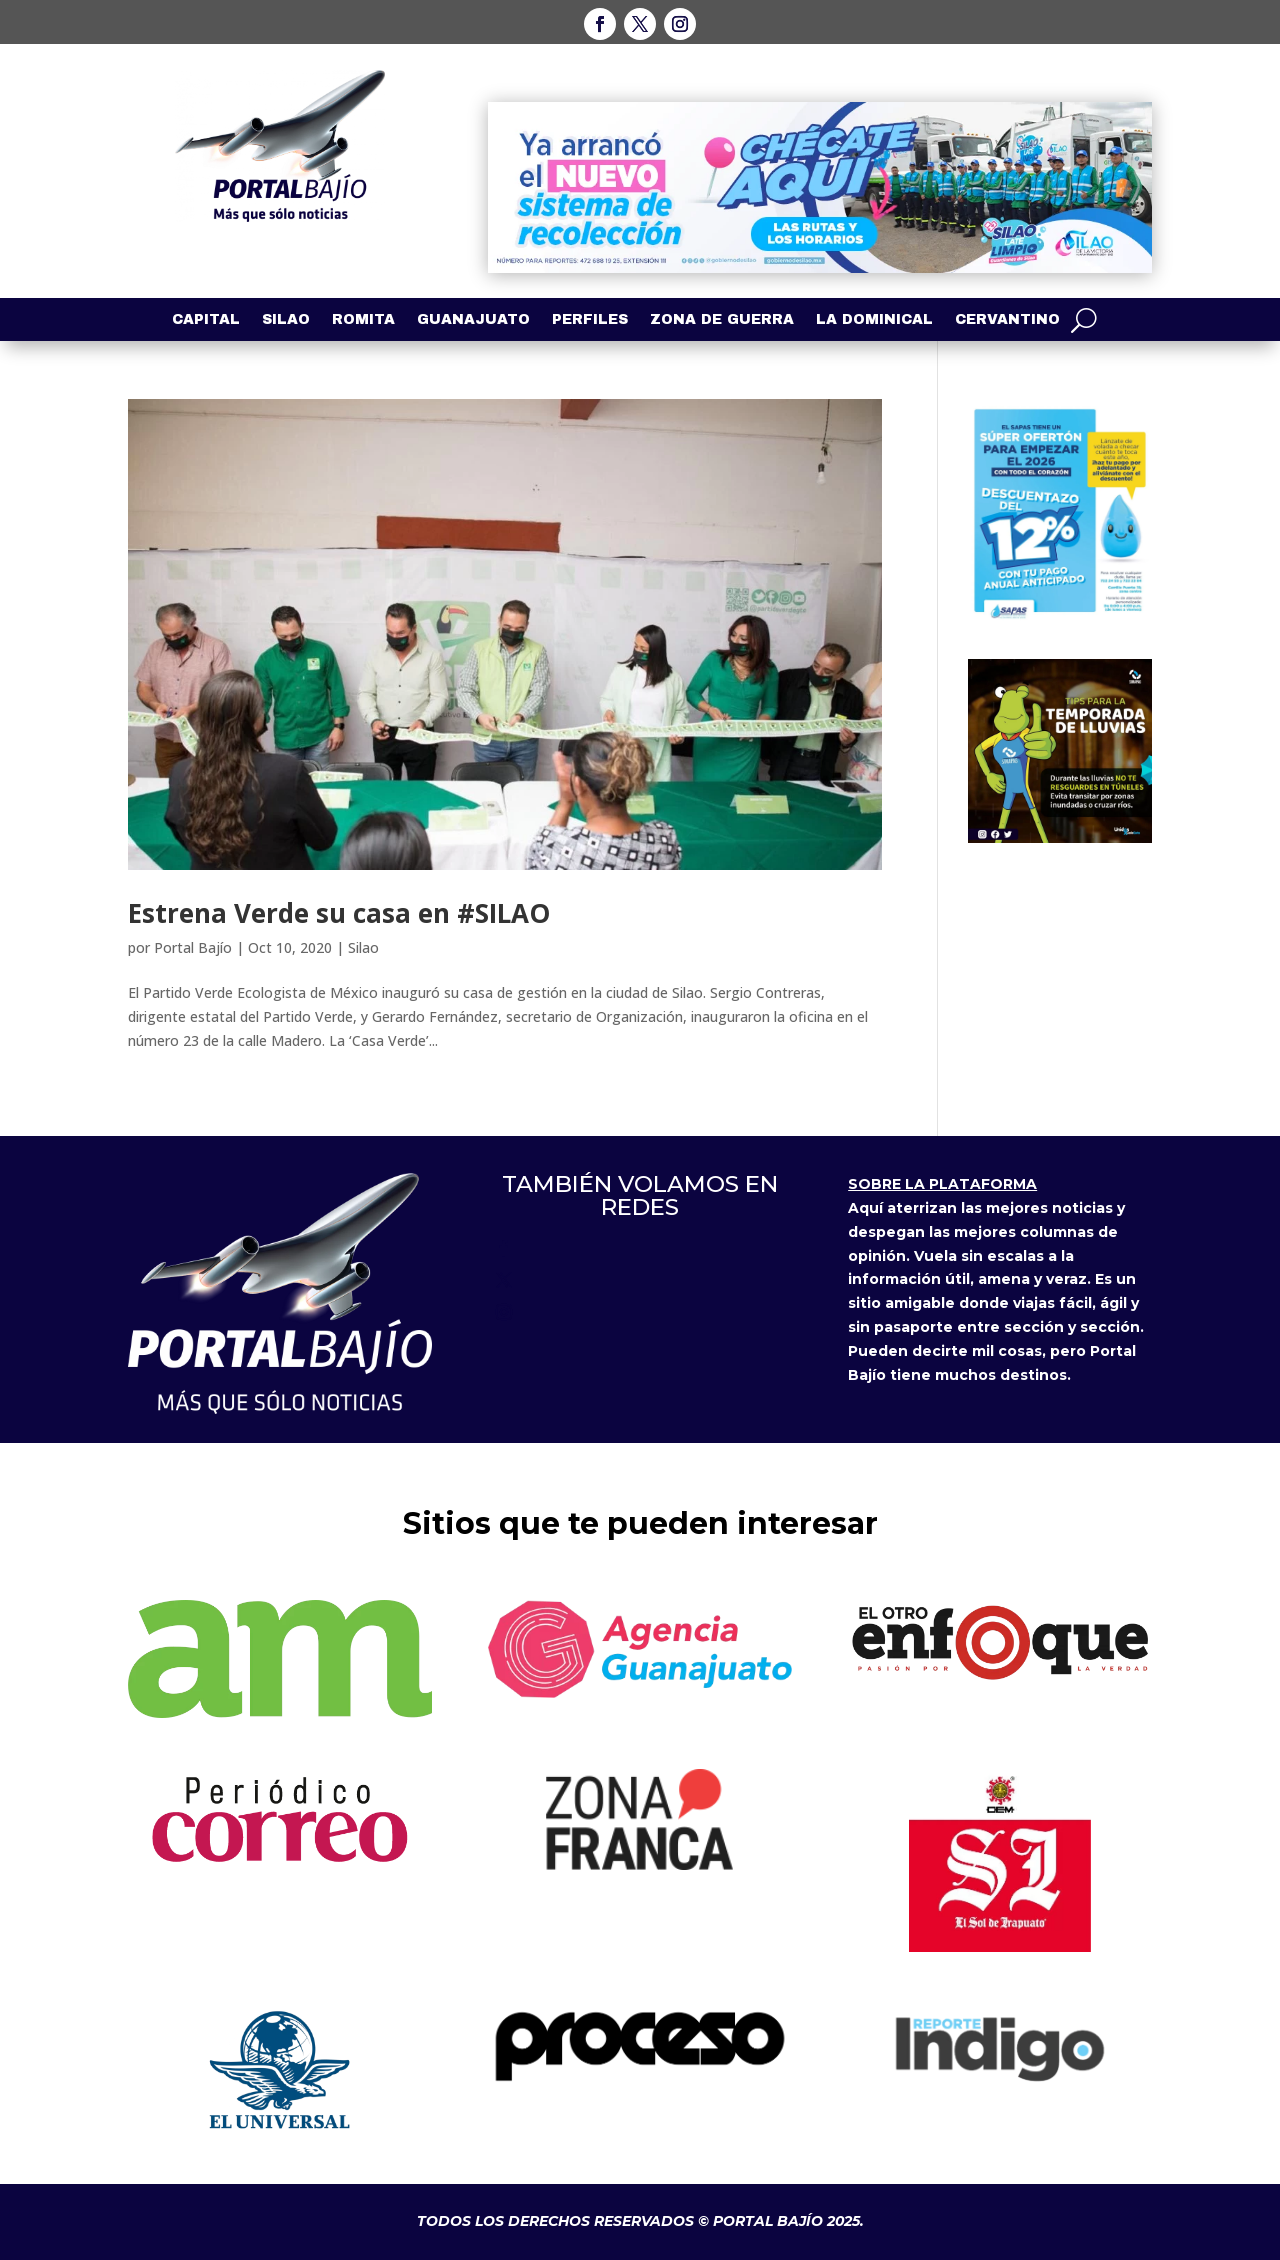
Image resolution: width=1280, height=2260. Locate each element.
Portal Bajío (193, 947)
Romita (363, 320)
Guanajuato (473, 320)
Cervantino (1007, 320)
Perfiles (590, 320)
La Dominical (874, 320)
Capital (206, 320)
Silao (286, 320)
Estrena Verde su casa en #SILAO (339, 913)
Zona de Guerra (722, 320)
